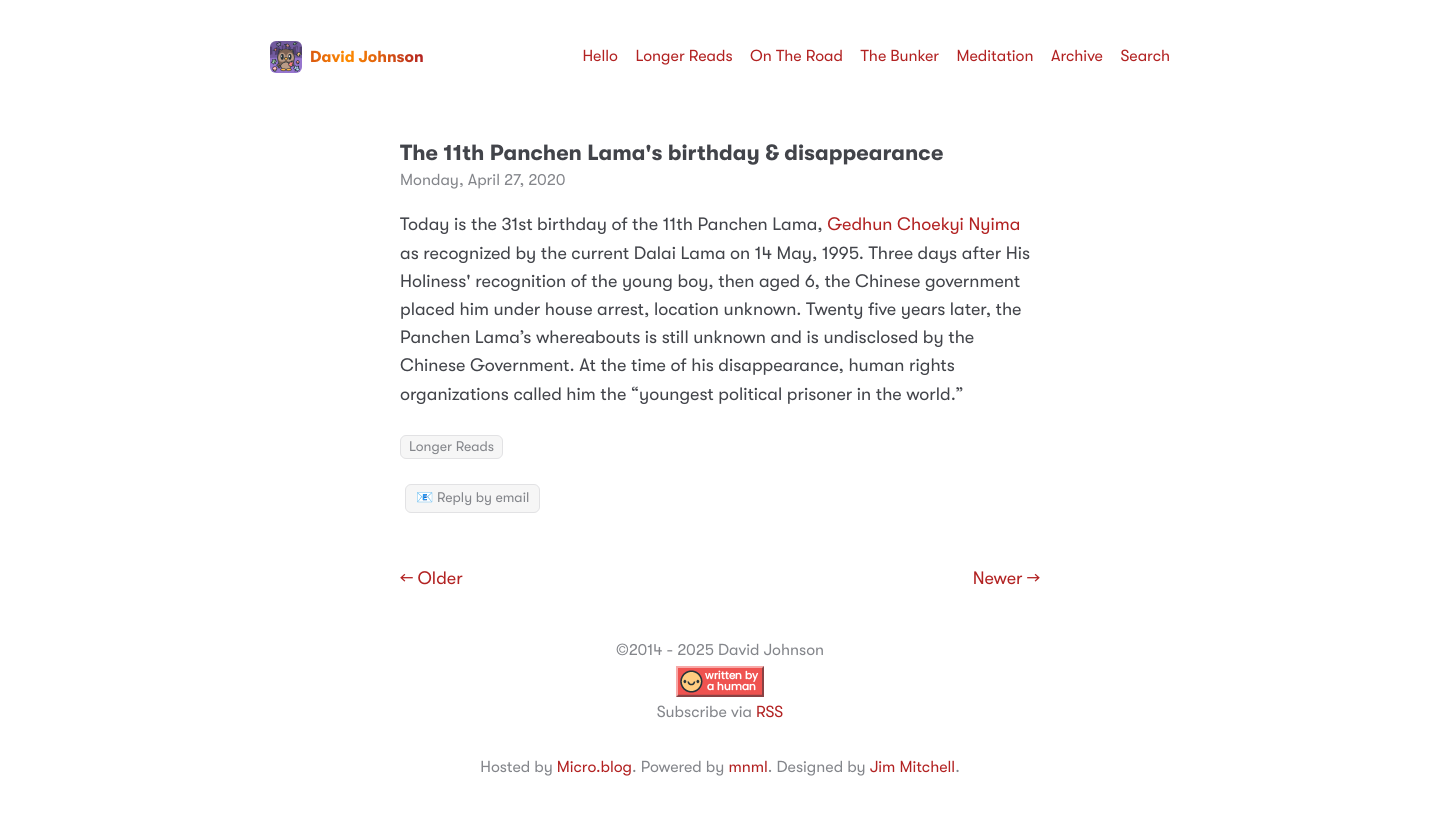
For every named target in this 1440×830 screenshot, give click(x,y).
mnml (747, 767)
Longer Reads (683, 56)
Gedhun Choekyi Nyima (923, 225)
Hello (600, 56)
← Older (431, 579)
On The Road (796, 56)
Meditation (995, 56)
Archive (1077, 56)
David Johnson (347, 57)
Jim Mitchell (912, 767)
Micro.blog (594, 767)
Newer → (1006, 579)
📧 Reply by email (472, 498)
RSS (769, 712)
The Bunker (899, 56)
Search (1145, 56)
